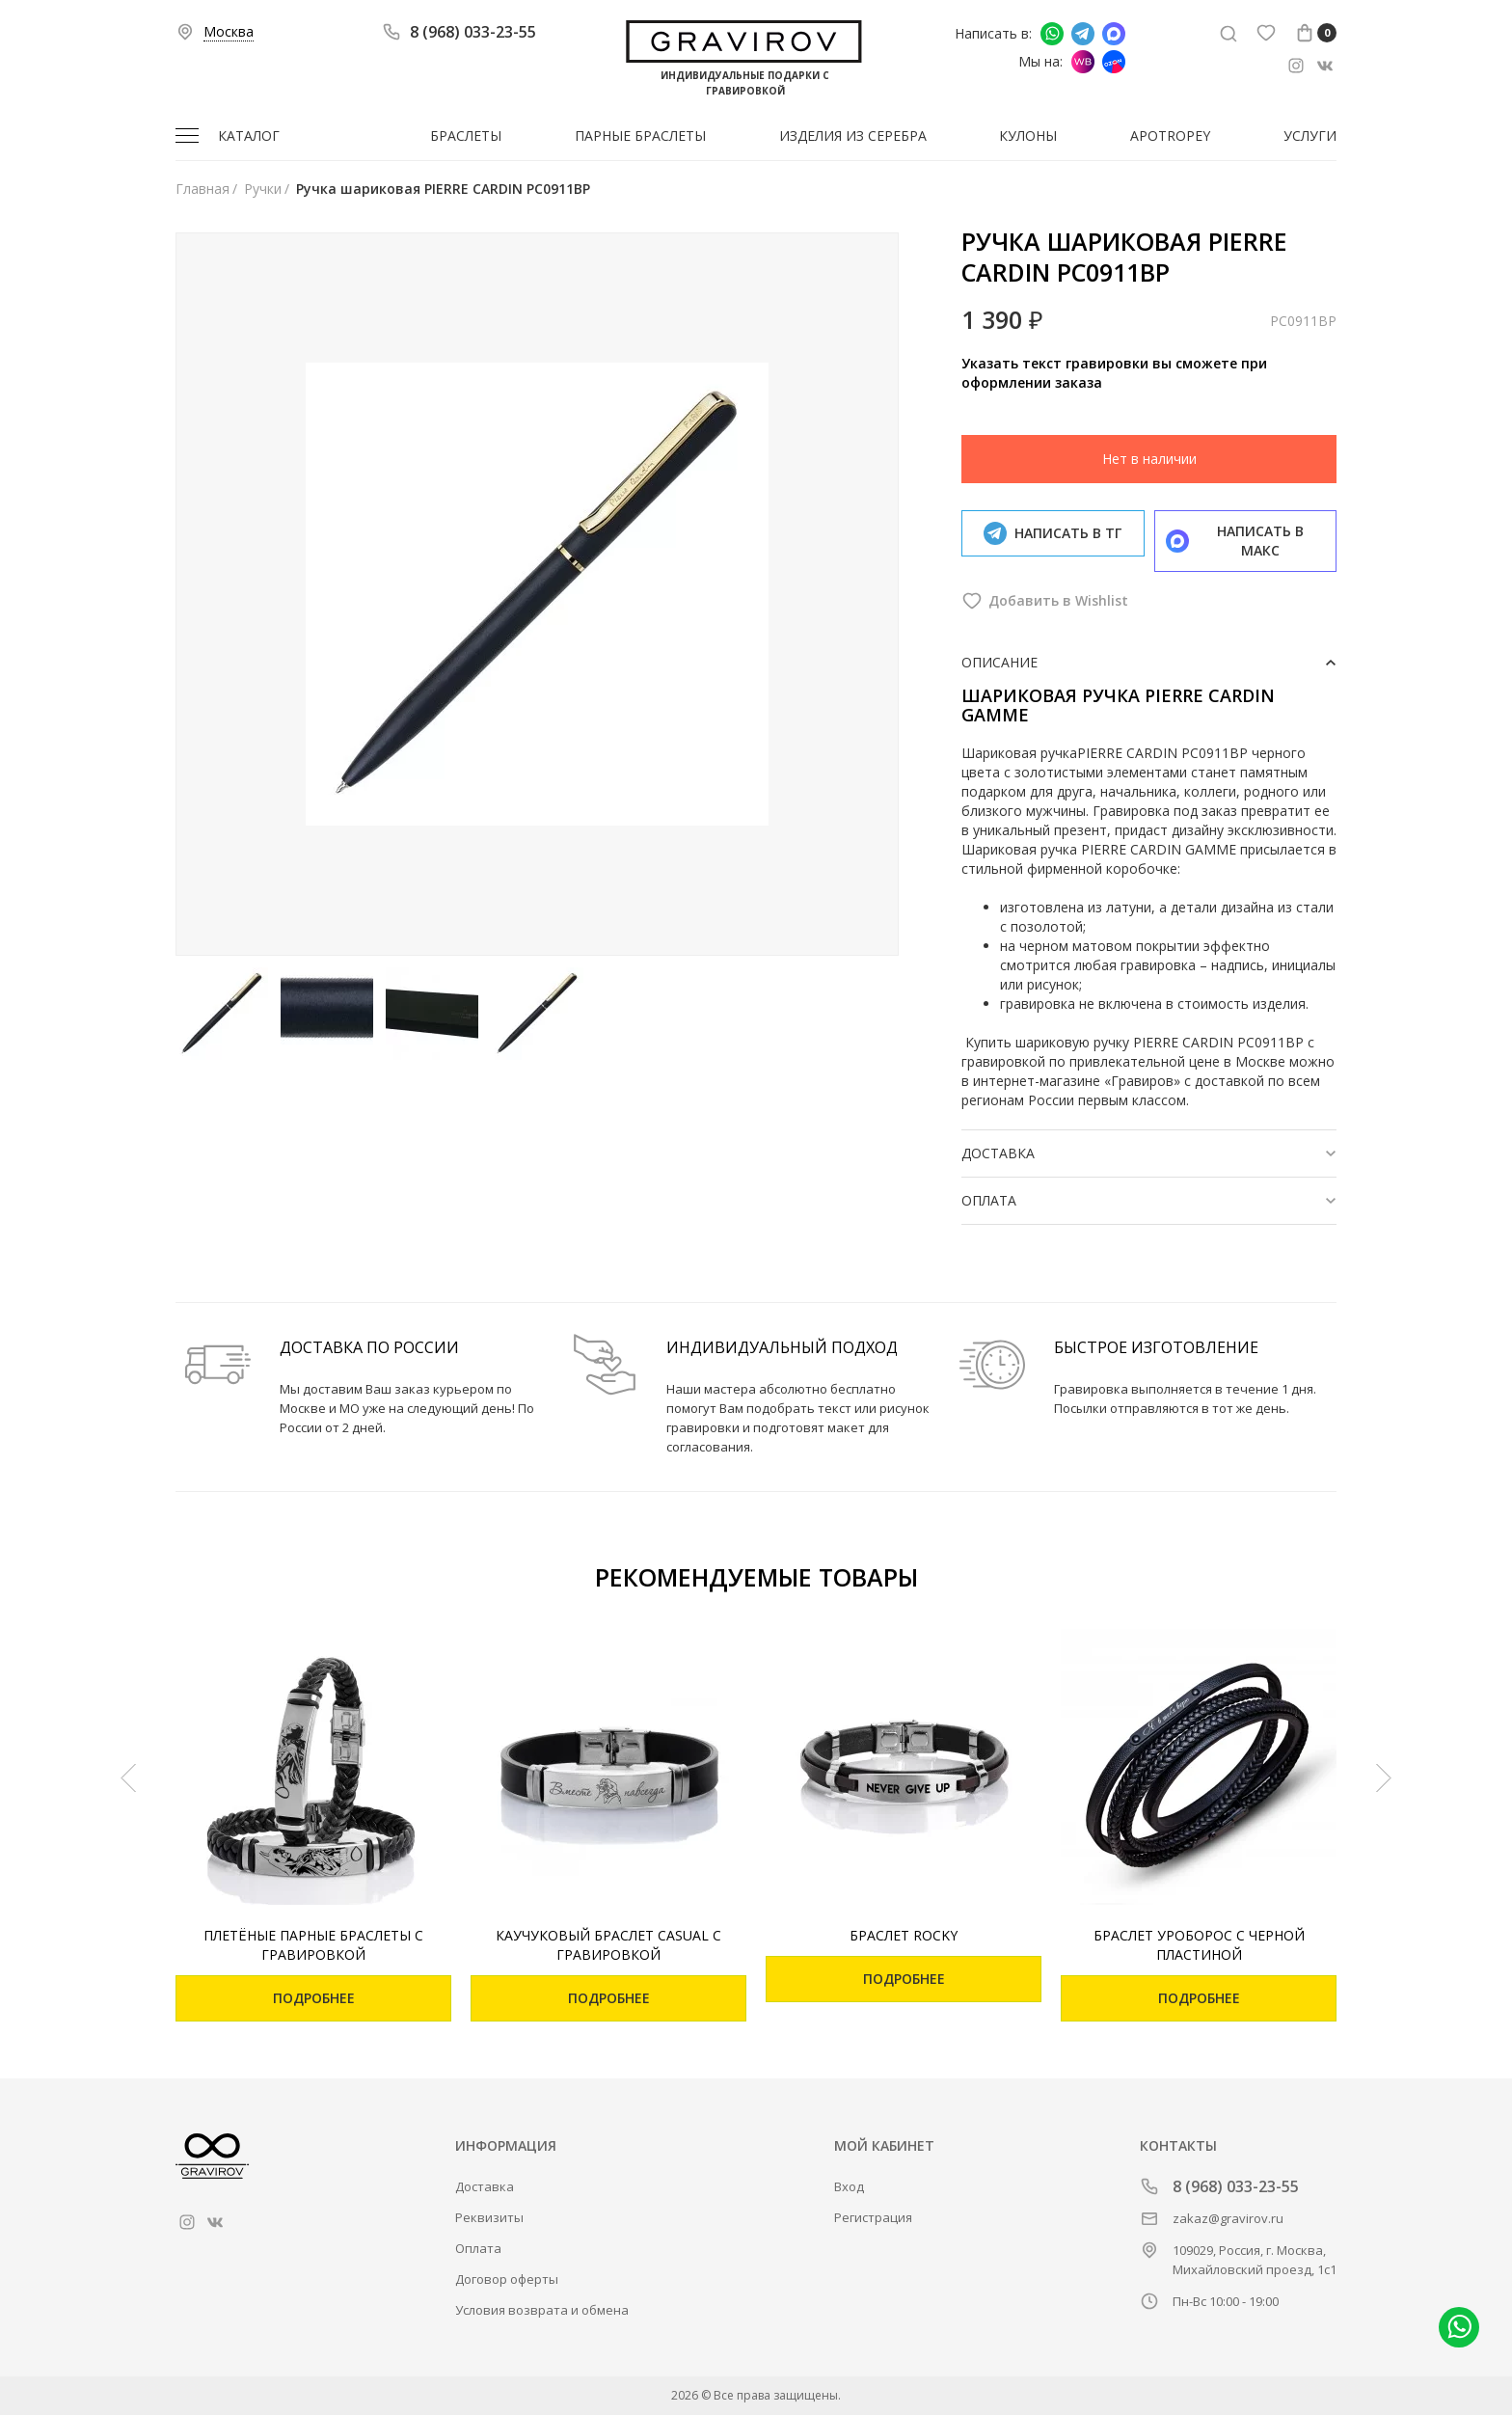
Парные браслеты (640, 135)
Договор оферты (506, 2279)
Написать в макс (1235, 540)
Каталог (249, 135)
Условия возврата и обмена (542, 2310)
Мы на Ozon (1113, 61)
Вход (849, 2186)
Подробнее (314, 1998)
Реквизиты (489, 2217)
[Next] (1382, 1778)
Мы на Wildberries (1082, 61)
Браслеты (465, 135)
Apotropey (1170, 135)
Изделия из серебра (853, 135)
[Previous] (129, 1778)
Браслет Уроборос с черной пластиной (1199, 1945)
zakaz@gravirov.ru (1228, 2218)
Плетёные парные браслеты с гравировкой (313, 1945)
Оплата (478, 2248)
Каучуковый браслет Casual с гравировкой (608, 1945)
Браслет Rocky (904, 1935)
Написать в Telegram (1082, 33)
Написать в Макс (1113, 33)
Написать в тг (1052, 533)
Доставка (484, 2186)
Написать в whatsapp (1052, 33)
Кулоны (1028, 135)
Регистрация (873, 2217)
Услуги (1309, 135)
